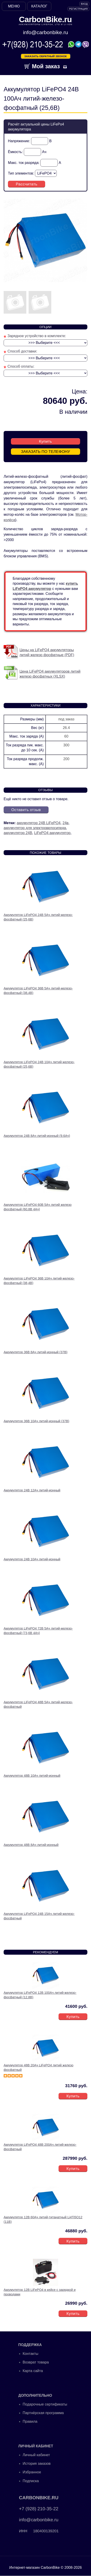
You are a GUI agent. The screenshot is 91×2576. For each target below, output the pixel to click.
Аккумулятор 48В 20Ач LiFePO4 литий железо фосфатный (38, 2068)
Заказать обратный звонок (45, 56)
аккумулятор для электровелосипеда (35, 828)
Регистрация (78, 8)
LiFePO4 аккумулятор (52, 833)
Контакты (30, 2354)
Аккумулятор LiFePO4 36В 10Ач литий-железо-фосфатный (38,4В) (39, 1281)
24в (66, 823)
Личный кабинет (36, 2455)
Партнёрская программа (43, 2413)
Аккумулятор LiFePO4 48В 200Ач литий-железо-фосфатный (40, 2147)
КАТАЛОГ (39, 6)
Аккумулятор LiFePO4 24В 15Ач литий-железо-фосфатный (39, 1916)
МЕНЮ (14, 6)
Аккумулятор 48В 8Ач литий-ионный (31, 1845)
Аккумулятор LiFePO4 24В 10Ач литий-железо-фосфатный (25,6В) (39, 1065)
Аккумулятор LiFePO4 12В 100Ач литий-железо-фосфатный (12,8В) (40, 1995)
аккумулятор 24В (18, 833)
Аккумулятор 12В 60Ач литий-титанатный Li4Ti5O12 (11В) (43, 2220)
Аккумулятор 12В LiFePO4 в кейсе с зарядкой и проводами (40, 2292)
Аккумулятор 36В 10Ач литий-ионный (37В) (36, 1421)
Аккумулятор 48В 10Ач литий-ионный (32, 1776)
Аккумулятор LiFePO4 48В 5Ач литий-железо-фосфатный (38, 1705)
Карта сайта (33, 2371)
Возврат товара (36, 2363)
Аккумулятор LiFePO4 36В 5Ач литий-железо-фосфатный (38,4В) (38, 991)
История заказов (37, 2464)
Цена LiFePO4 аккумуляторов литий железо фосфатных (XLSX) (50, 674)
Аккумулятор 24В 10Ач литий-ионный (32, 1559)
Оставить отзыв (27, 810)
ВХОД (84, 3)
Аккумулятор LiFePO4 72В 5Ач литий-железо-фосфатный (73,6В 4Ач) (38, 1631)
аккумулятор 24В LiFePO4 (38, 823)
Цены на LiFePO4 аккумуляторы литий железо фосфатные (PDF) (47, 652)
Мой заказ (42, 66)
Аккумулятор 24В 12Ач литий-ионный (32, 1490)
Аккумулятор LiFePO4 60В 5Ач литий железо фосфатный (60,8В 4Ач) (37, 1207)
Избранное (32, 2472)
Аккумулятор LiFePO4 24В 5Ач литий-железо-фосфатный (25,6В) (38, 917)
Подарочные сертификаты (45, 2404)
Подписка (31, 2481)
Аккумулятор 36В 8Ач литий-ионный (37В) (35, 1352)
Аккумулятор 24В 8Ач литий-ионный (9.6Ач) (37, 1136)
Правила (30, 2422)
